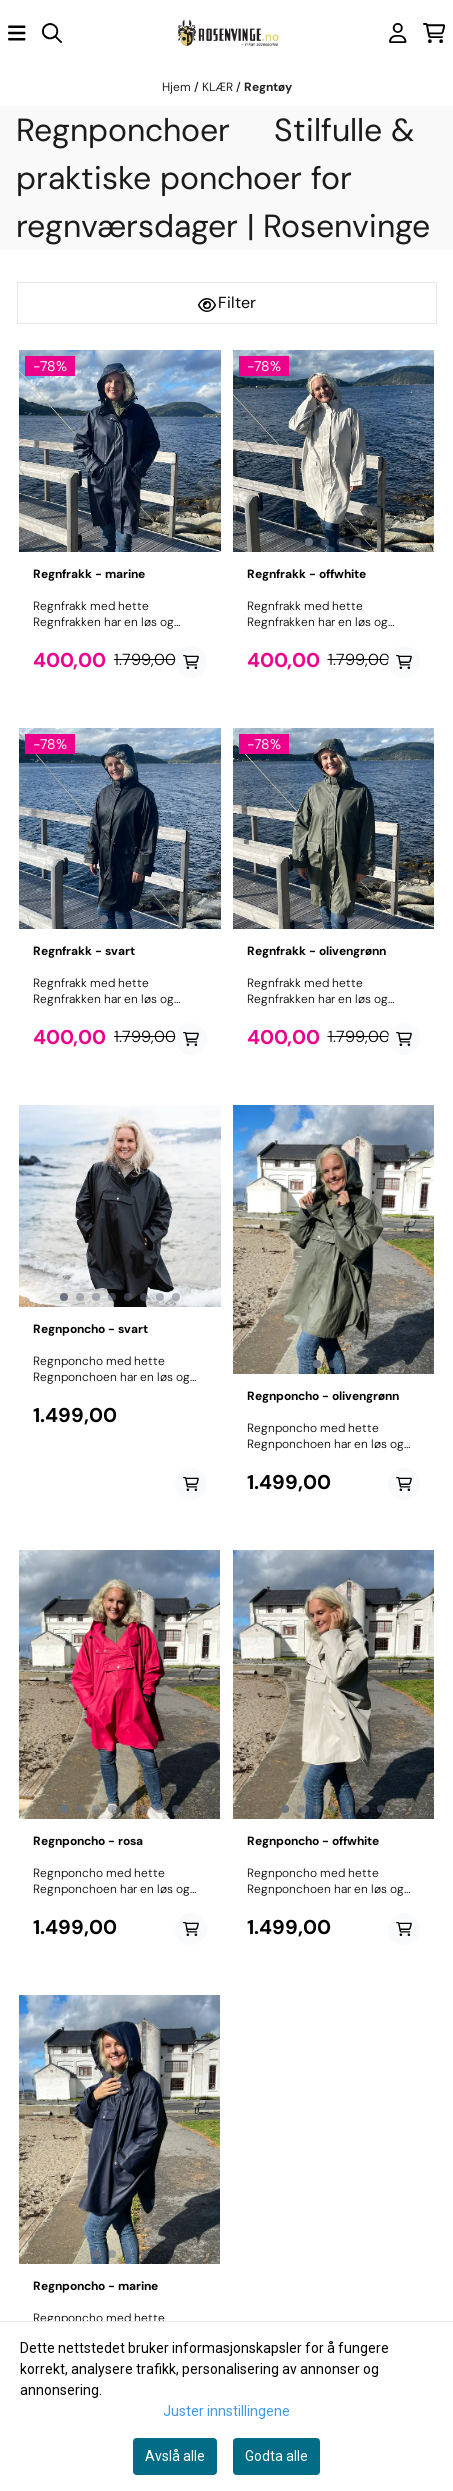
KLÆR (219, 87)
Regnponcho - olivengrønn (323, 1396)
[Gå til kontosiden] (398, 33)
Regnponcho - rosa (88, 1841)
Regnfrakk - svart (84, 951)
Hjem (178, 87)
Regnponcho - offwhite (313, 1841)
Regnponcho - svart (90, 1329)
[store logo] (227, 33)
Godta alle (276, 2456)
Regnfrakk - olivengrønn (316, 951)
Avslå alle (175, 2456)
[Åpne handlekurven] (434, 33)
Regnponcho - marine (95, 2286)
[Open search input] (52, 33)
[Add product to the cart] (191, 662)
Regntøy (268, 87)
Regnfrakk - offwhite (306, 574)
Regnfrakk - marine (89, 574)
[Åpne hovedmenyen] (17, 33)
